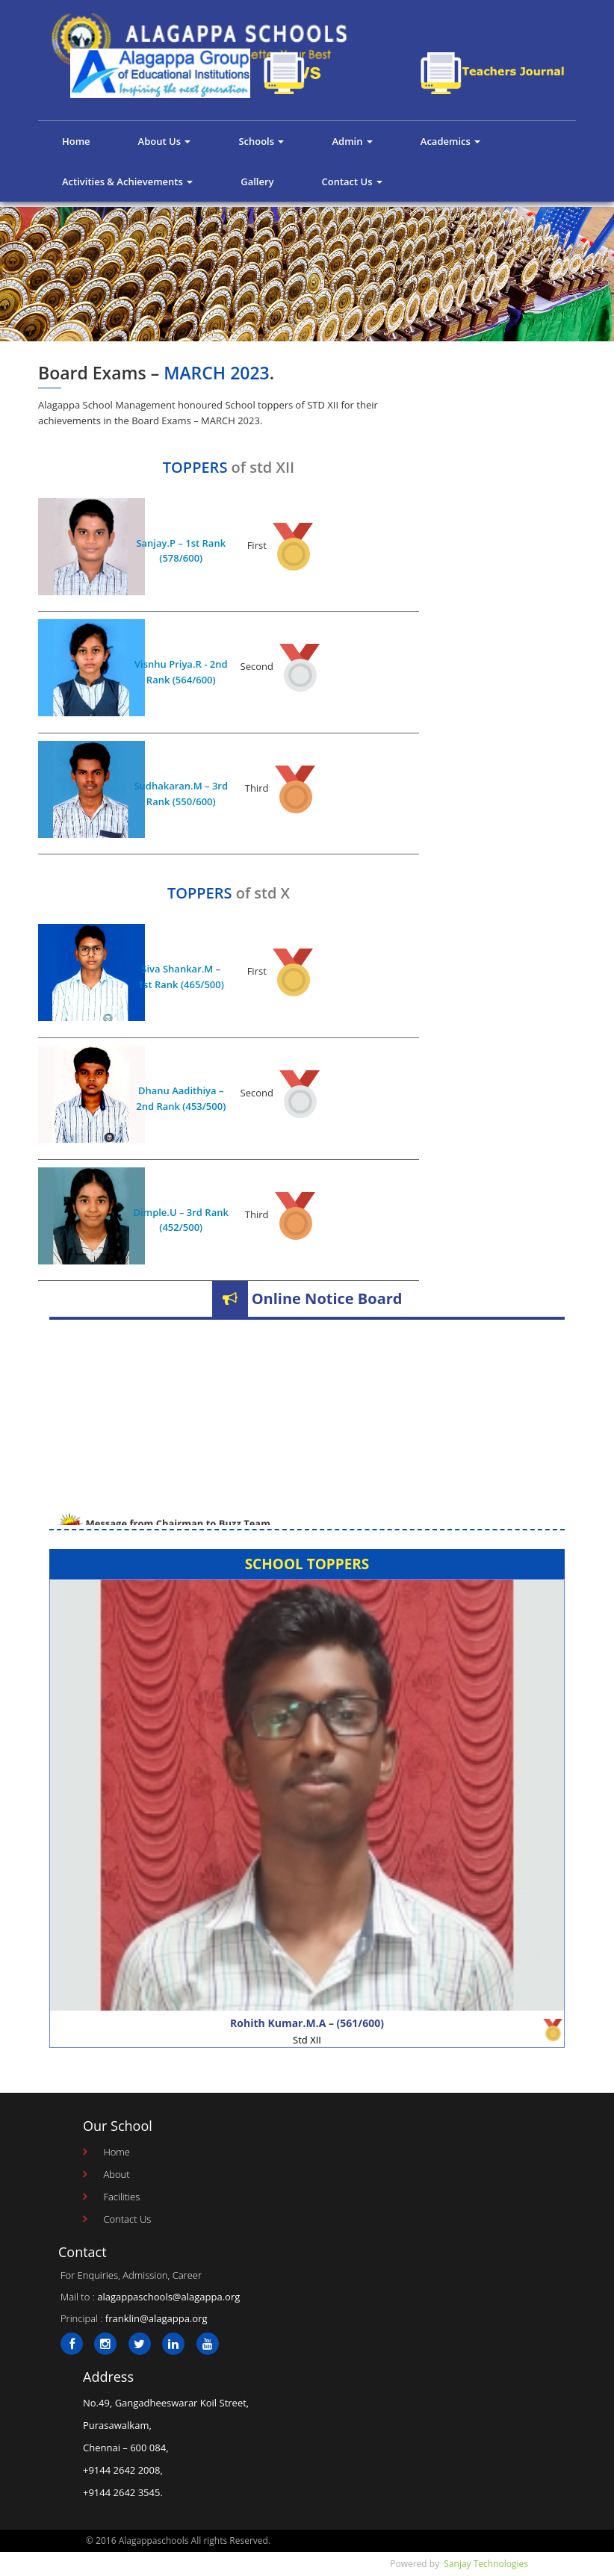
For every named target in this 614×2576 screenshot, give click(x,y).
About (116, 2174)
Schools (261, 141)
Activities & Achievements (127, 181)
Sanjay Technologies (486, 2563)
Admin (352, 141)
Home (76, 141)
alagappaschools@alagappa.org (168, 2296)
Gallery (257, 181)
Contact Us (351, 181)
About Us (164, 141)
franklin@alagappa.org (156, 2318)
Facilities (121, 2196)
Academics (450, 141)
